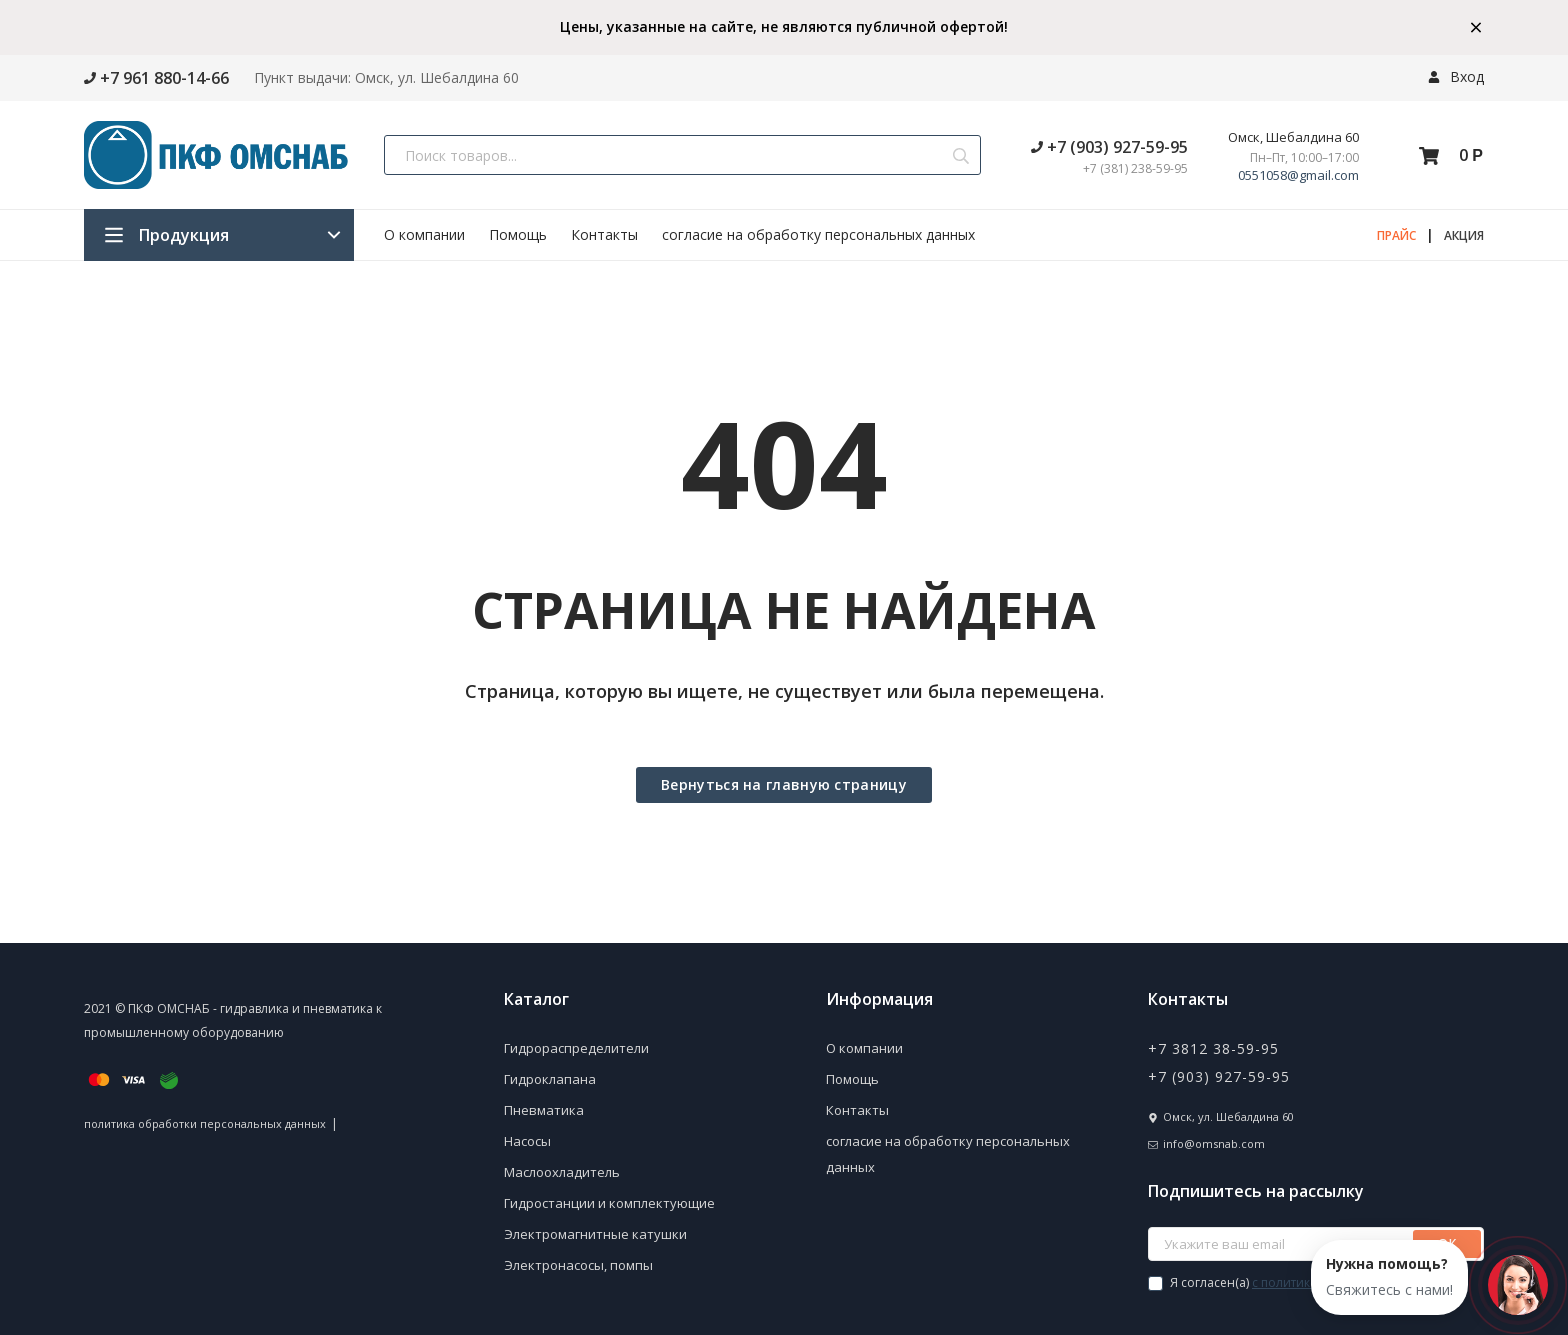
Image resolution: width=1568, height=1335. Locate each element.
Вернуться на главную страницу (784, 784)
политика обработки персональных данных (205, 1123)
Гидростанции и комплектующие (609, 1203)
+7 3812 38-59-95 (1213, 1048)
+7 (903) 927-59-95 (1109, 147)
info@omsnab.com (1214, 1143)
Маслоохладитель (562, 1172)
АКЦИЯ (1464, 235)
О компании (424, 234)
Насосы (527, 1141)
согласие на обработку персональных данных (818, 234)
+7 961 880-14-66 (156, 78)
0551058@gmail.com (1298, 175)
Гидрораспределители (576, 1048)
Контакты (604, 234)
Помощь (518, 234)
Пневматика (544, 1110)
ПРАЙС (1396, 235)
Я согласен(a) (1306, 1282)
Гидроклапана (550, 1079)
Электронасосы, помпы (578, 1265)
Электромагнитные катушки (595, 1234)
